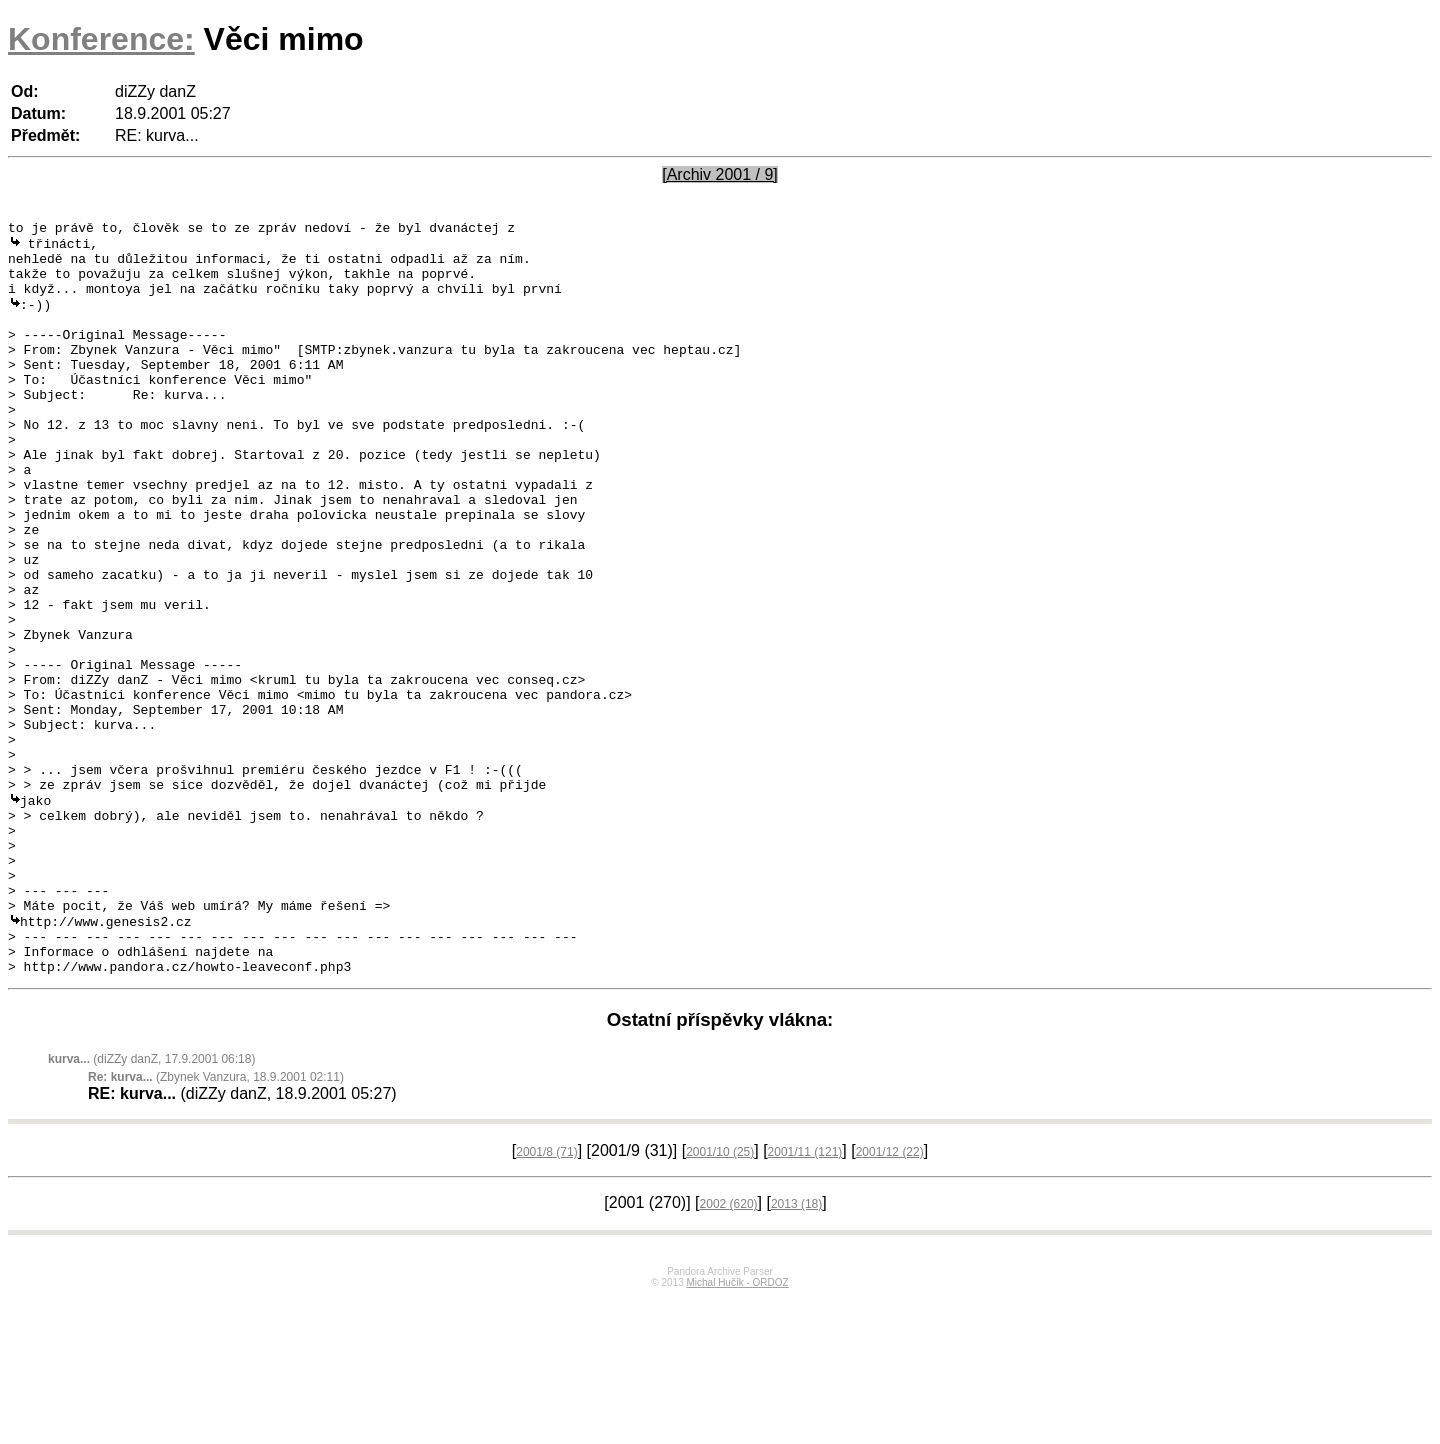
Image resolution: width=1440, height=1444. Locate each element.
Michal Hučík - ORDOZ (737, 1428)
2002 (729, 1350)
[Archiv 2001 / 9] (720, 174)
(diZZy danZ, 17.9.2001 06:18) (151, 1205)
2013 (796, 1350)
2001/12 (890, 1298)
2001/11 (805, 1298)
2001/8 (546, 1298)
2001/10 (720, 1298)
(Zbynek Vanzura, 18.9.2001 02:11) (216, 1223)
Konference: (101, 39)
